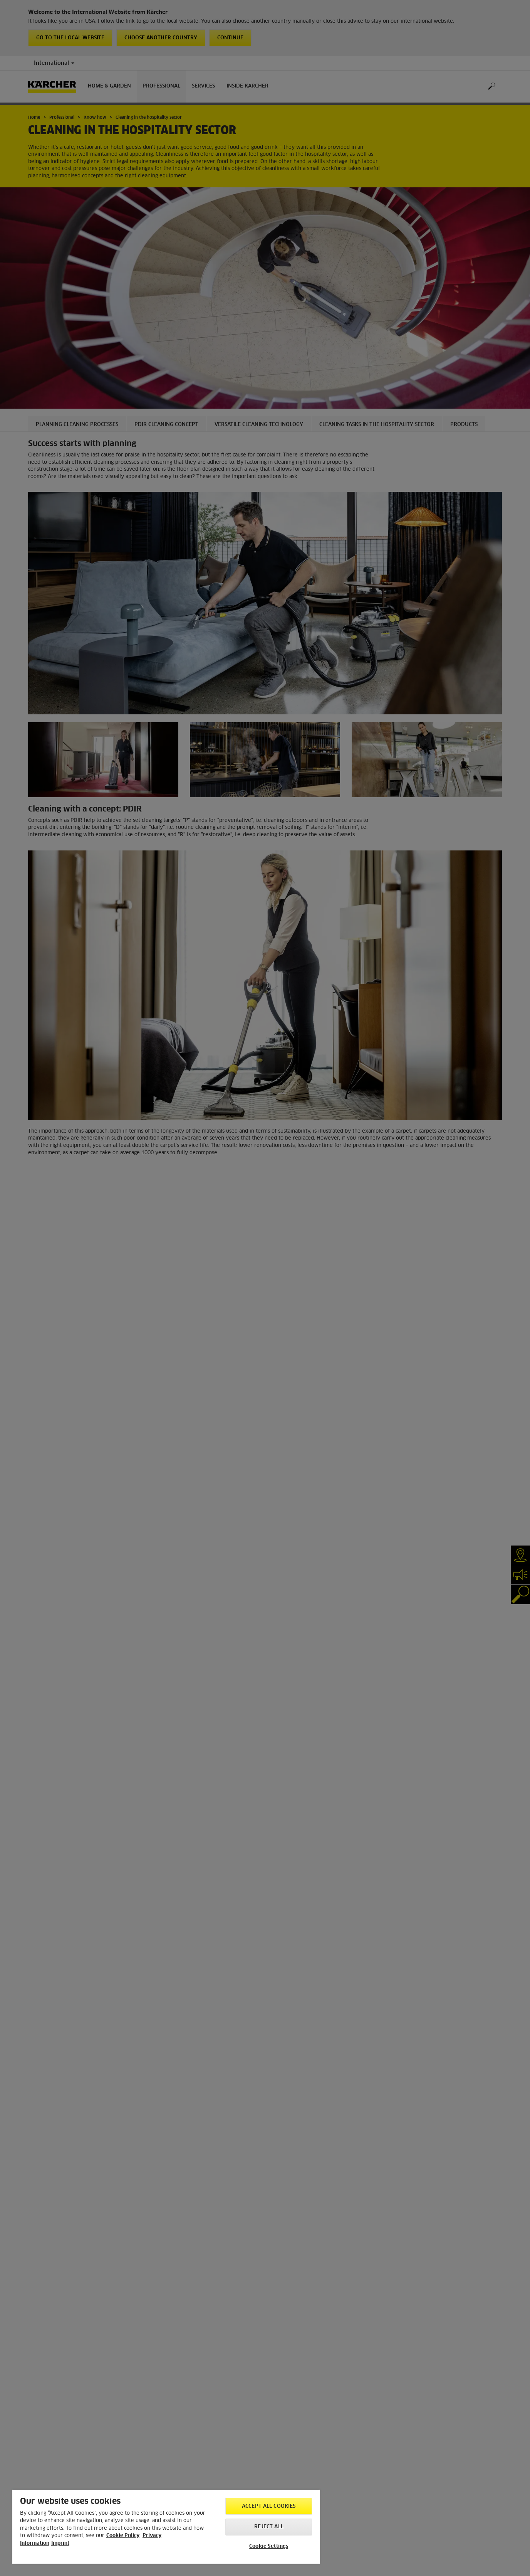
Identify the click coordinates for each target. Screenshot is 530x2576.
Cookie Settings (268, 2546)
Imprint (60, 2543)
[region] (166, 2527)
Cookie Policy (122, 2535)
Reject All (268, 2526)
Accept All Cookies (268, 2506)
